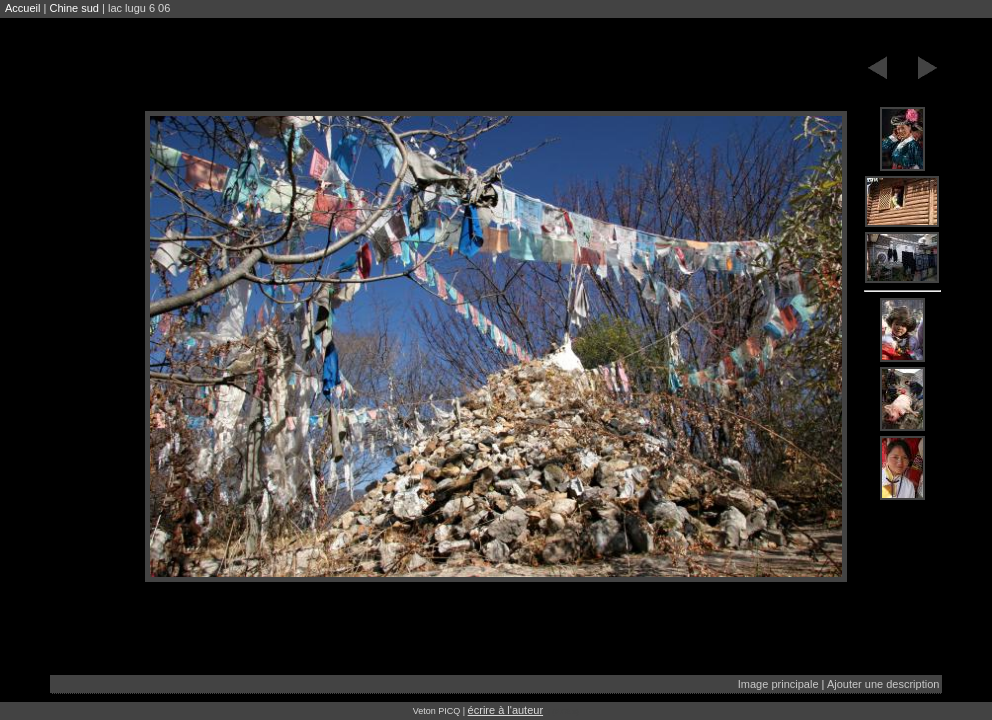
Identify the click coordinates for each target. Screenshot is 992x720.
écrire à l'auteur (505, 710)
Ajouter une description (883, 684)
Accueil (22, 8)
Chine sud (74, 8)
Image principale (778, 684)
